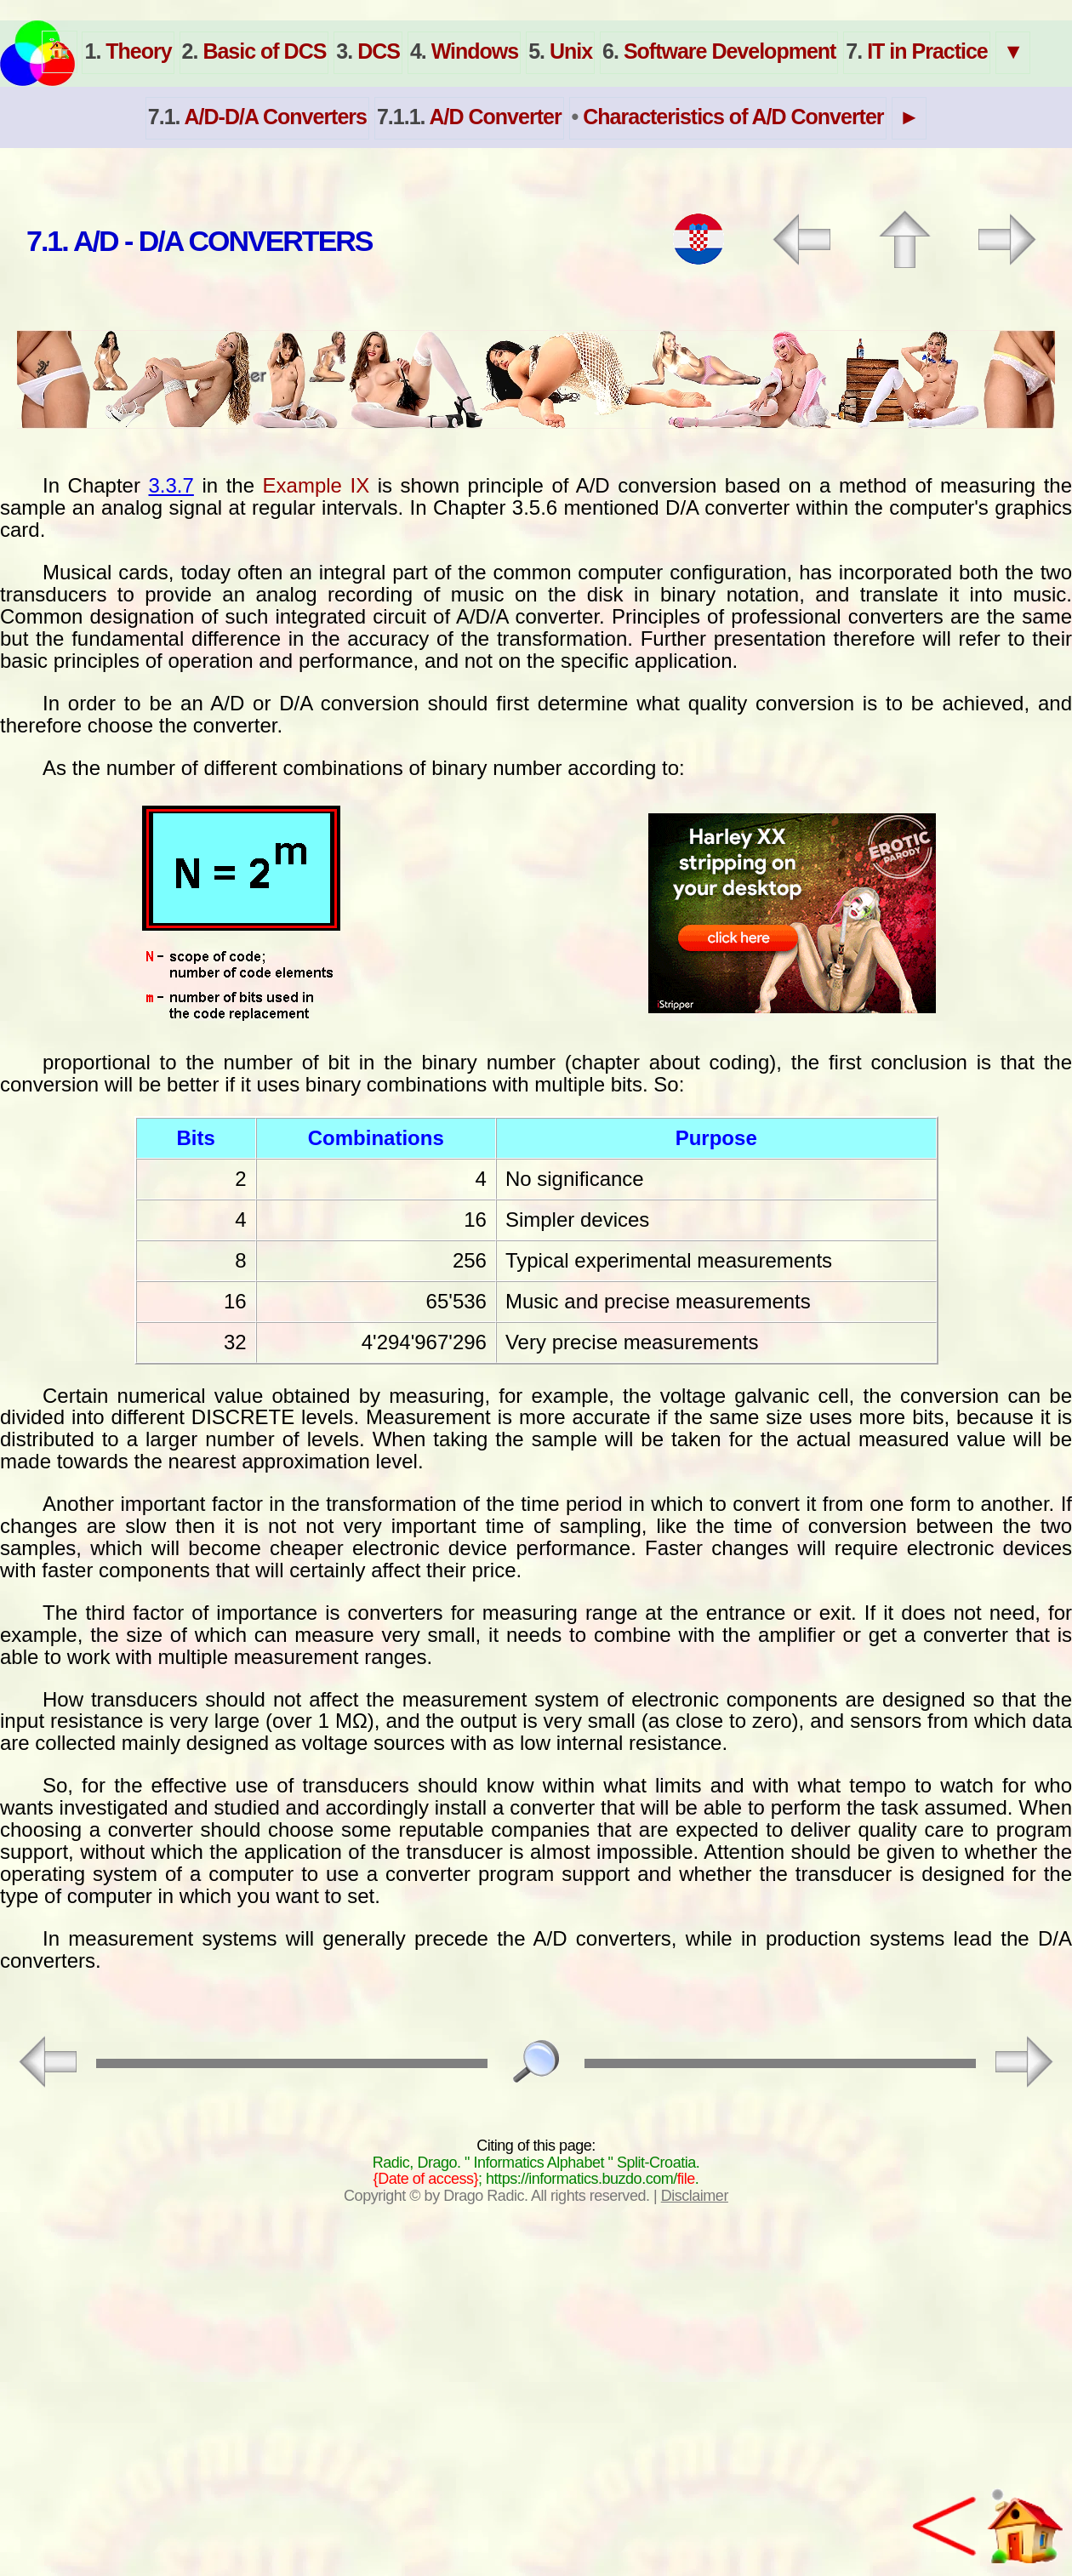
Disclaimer (694, 2195)
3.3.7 (171, 485)
